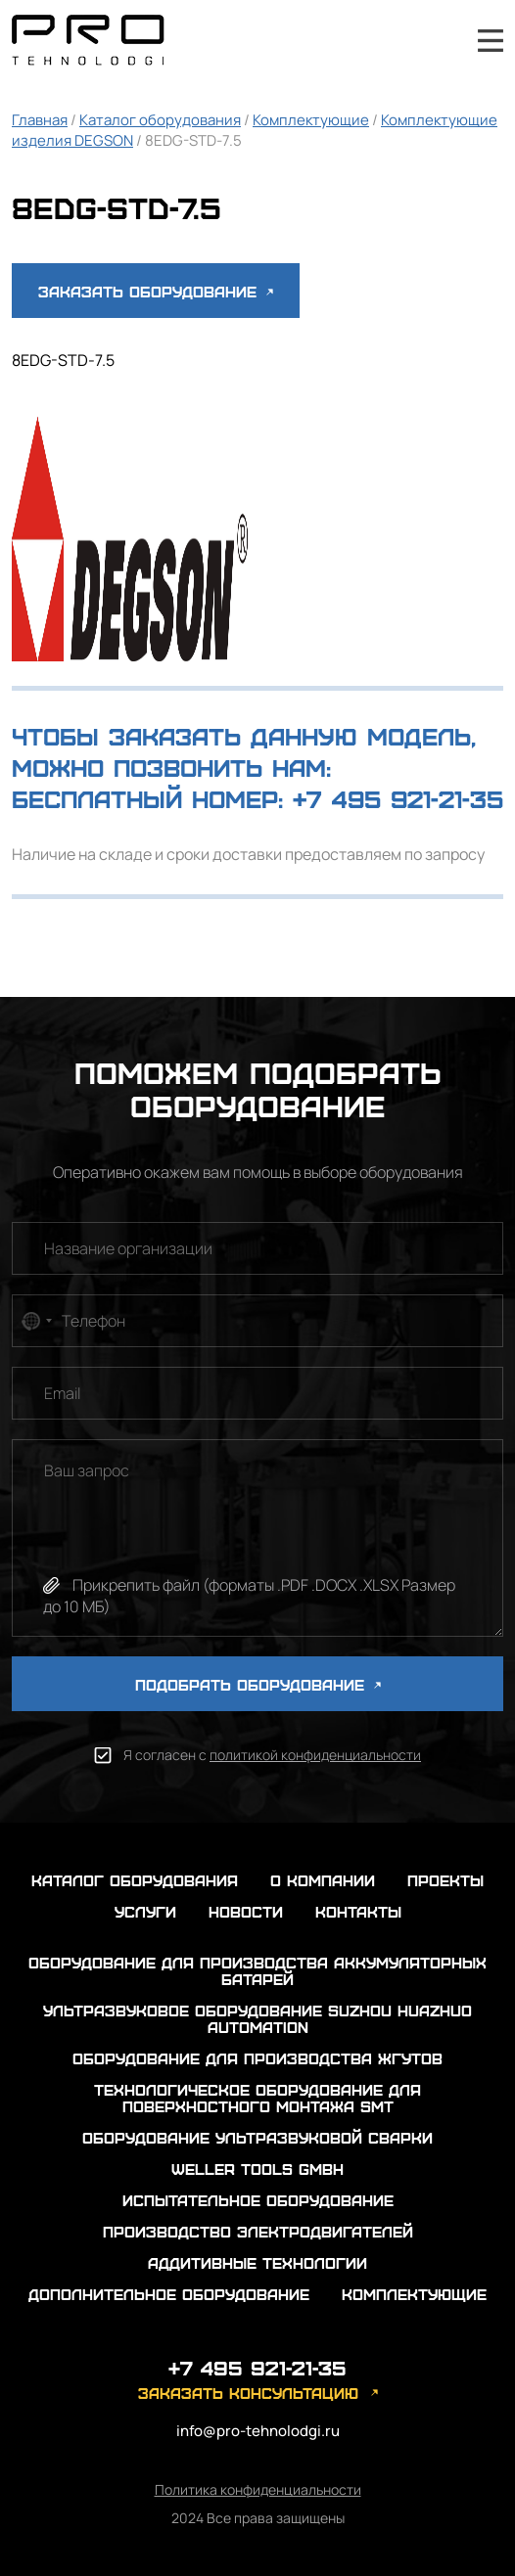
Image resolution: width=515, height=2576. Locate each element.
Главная (40, 120)
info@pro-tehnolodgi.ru (258, 2430)
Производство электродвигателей (258, 2231)
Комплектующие (311, 120)
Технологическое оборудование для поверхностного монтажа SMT (257, 2097)
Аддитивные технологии (257, 2262)
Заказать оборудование (155, 291)
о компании (322, 1880)
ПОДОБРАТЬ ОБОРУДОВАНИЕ (258, 1684)
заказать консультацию (248, 2392)
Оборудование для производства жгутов (257, 2058)
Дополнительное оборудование (168, 2293)
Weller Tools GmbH (257, 2168)
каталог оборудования (134, 1880)
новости (246, 1911)
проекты (445, 1880)
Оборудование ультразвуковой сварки (257, 2137)
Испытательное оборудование (258, 2200)
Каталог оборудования (160, 120)
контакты (358, 1911)
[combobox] (35, 1320)
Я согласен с (272, 1754)
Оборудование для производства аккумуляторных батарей (257, 1970)
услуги (145, 1911)
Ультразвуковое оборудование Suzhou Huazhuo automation (257, 2018)
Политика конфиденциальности (258, 2489)
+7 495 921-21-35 (437, 40)
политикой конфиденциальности (315, 1754)
